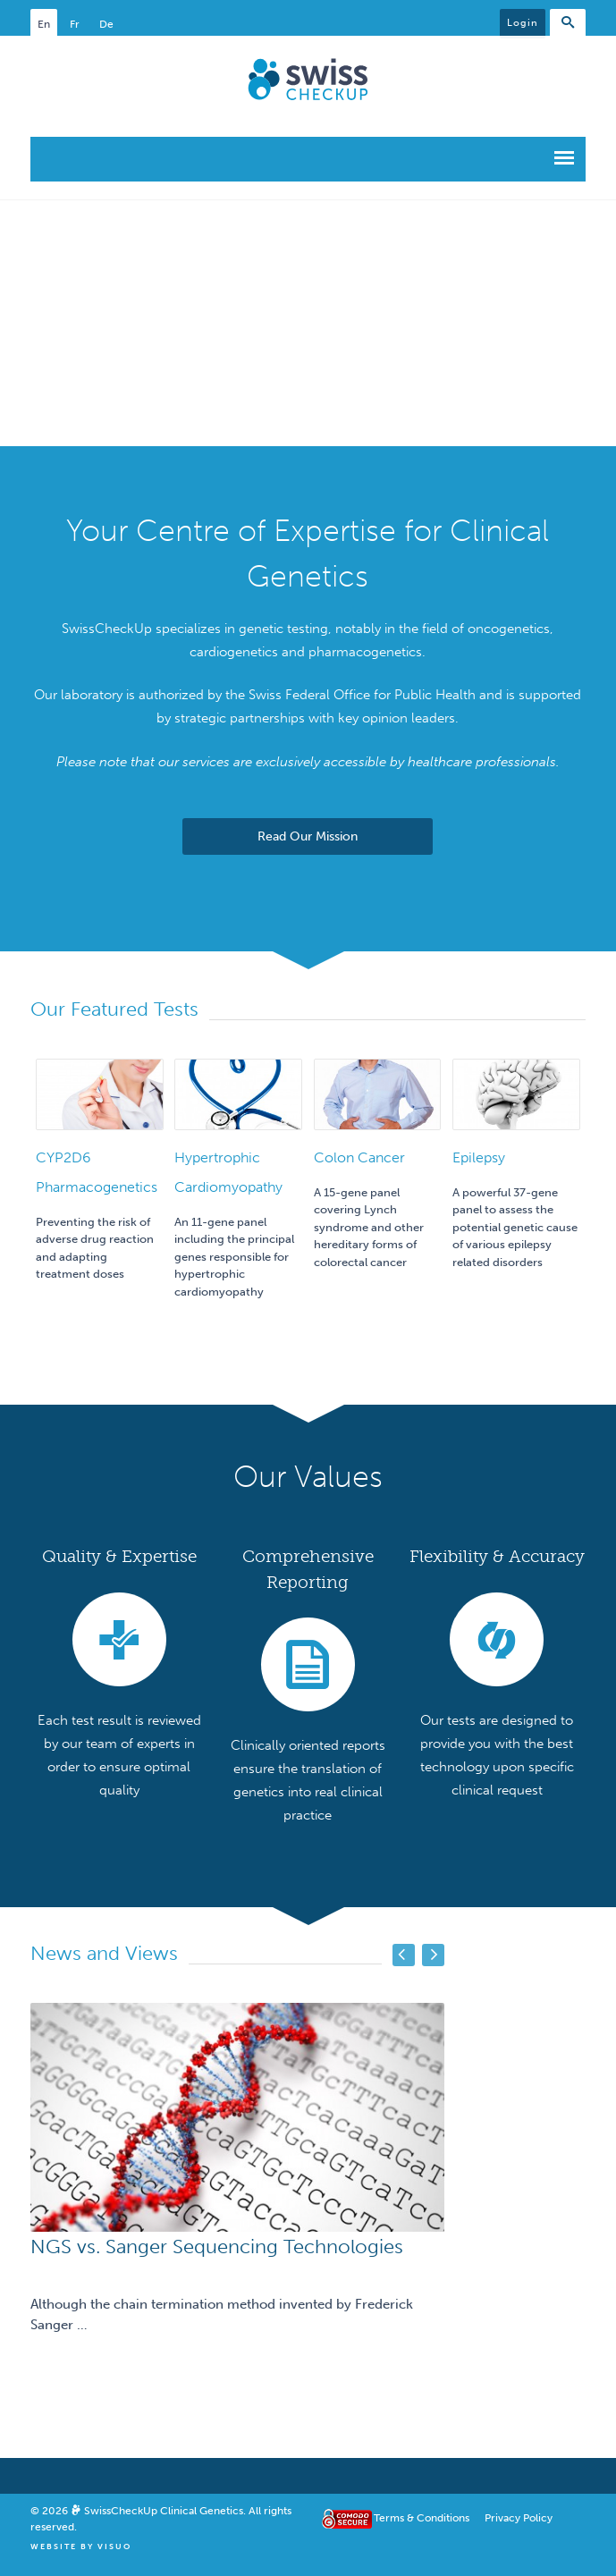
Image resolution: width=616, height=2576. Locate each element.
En (44, 24)
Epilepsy (478, 1157)
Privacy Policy (519, 2518)
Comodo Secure (344, 2518)
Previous (403, 1955)
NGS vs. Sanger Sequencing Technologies (216, 2246)
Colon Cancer (359, 1157)
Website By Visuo (80, 2546)
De (106, 24)
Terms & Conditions (421, 2518)
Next (433, 1955)
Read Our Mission (307, 836)
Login (522, 23)
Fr (75, 24)
